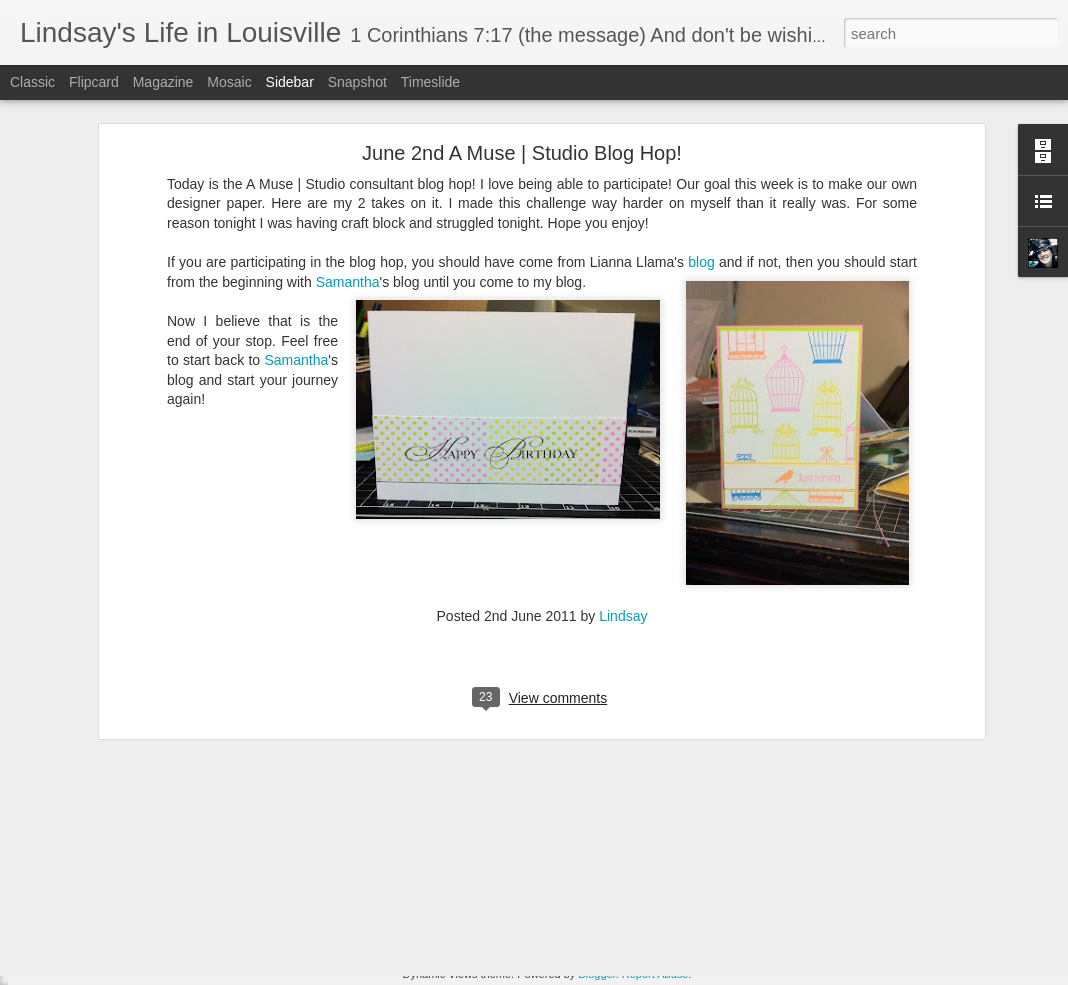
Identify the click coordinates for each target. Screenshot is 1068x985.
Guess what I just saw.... (113, 932)
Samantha (348, 188)
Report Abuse (655, 974)
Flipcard (94, 82)
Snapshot (357, 82)
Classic (32, 82)
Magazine (163, 82)
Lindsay (623, 522)
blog (701, 168)
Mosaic (229, 82)
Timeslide (430, 82)
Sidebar (290, 82)
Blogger (596, 974)
